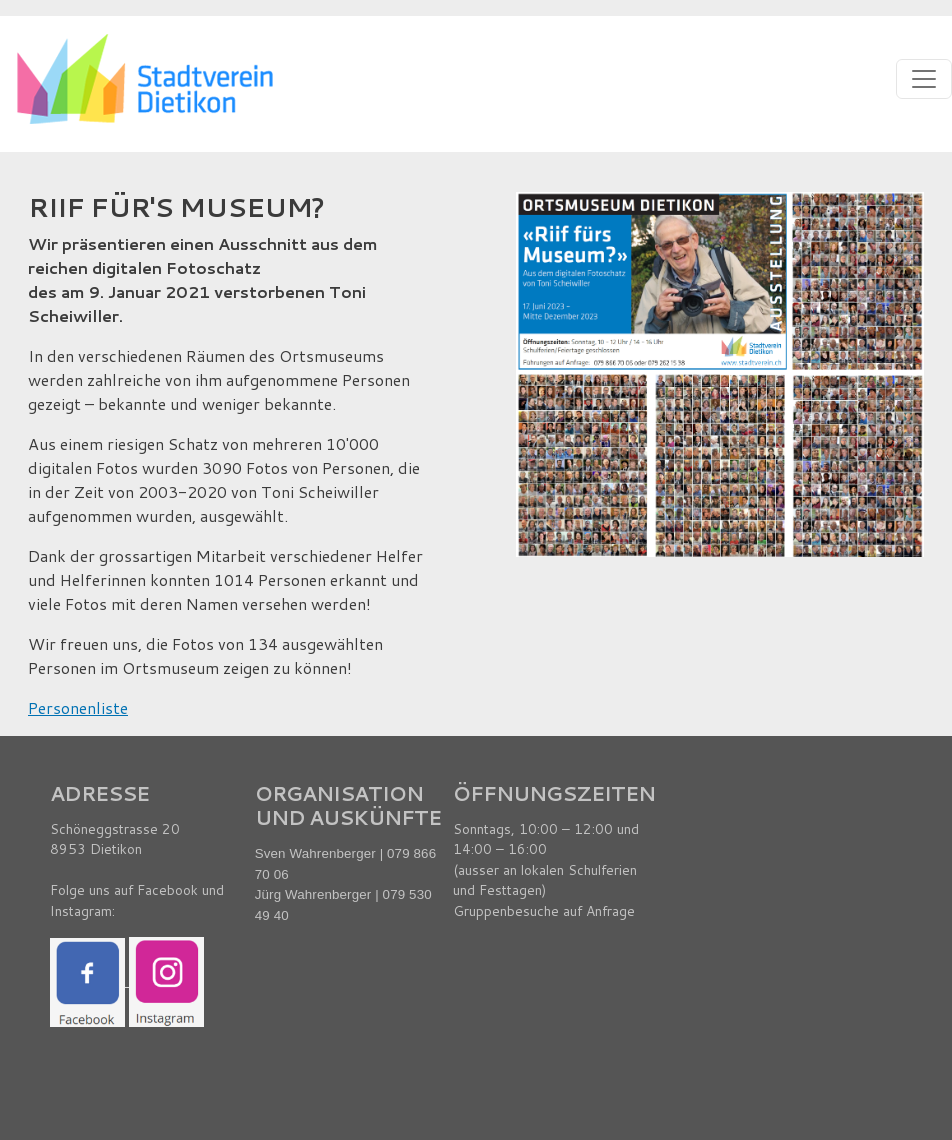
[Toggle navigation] (924, 79)
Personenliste (78, 707)
